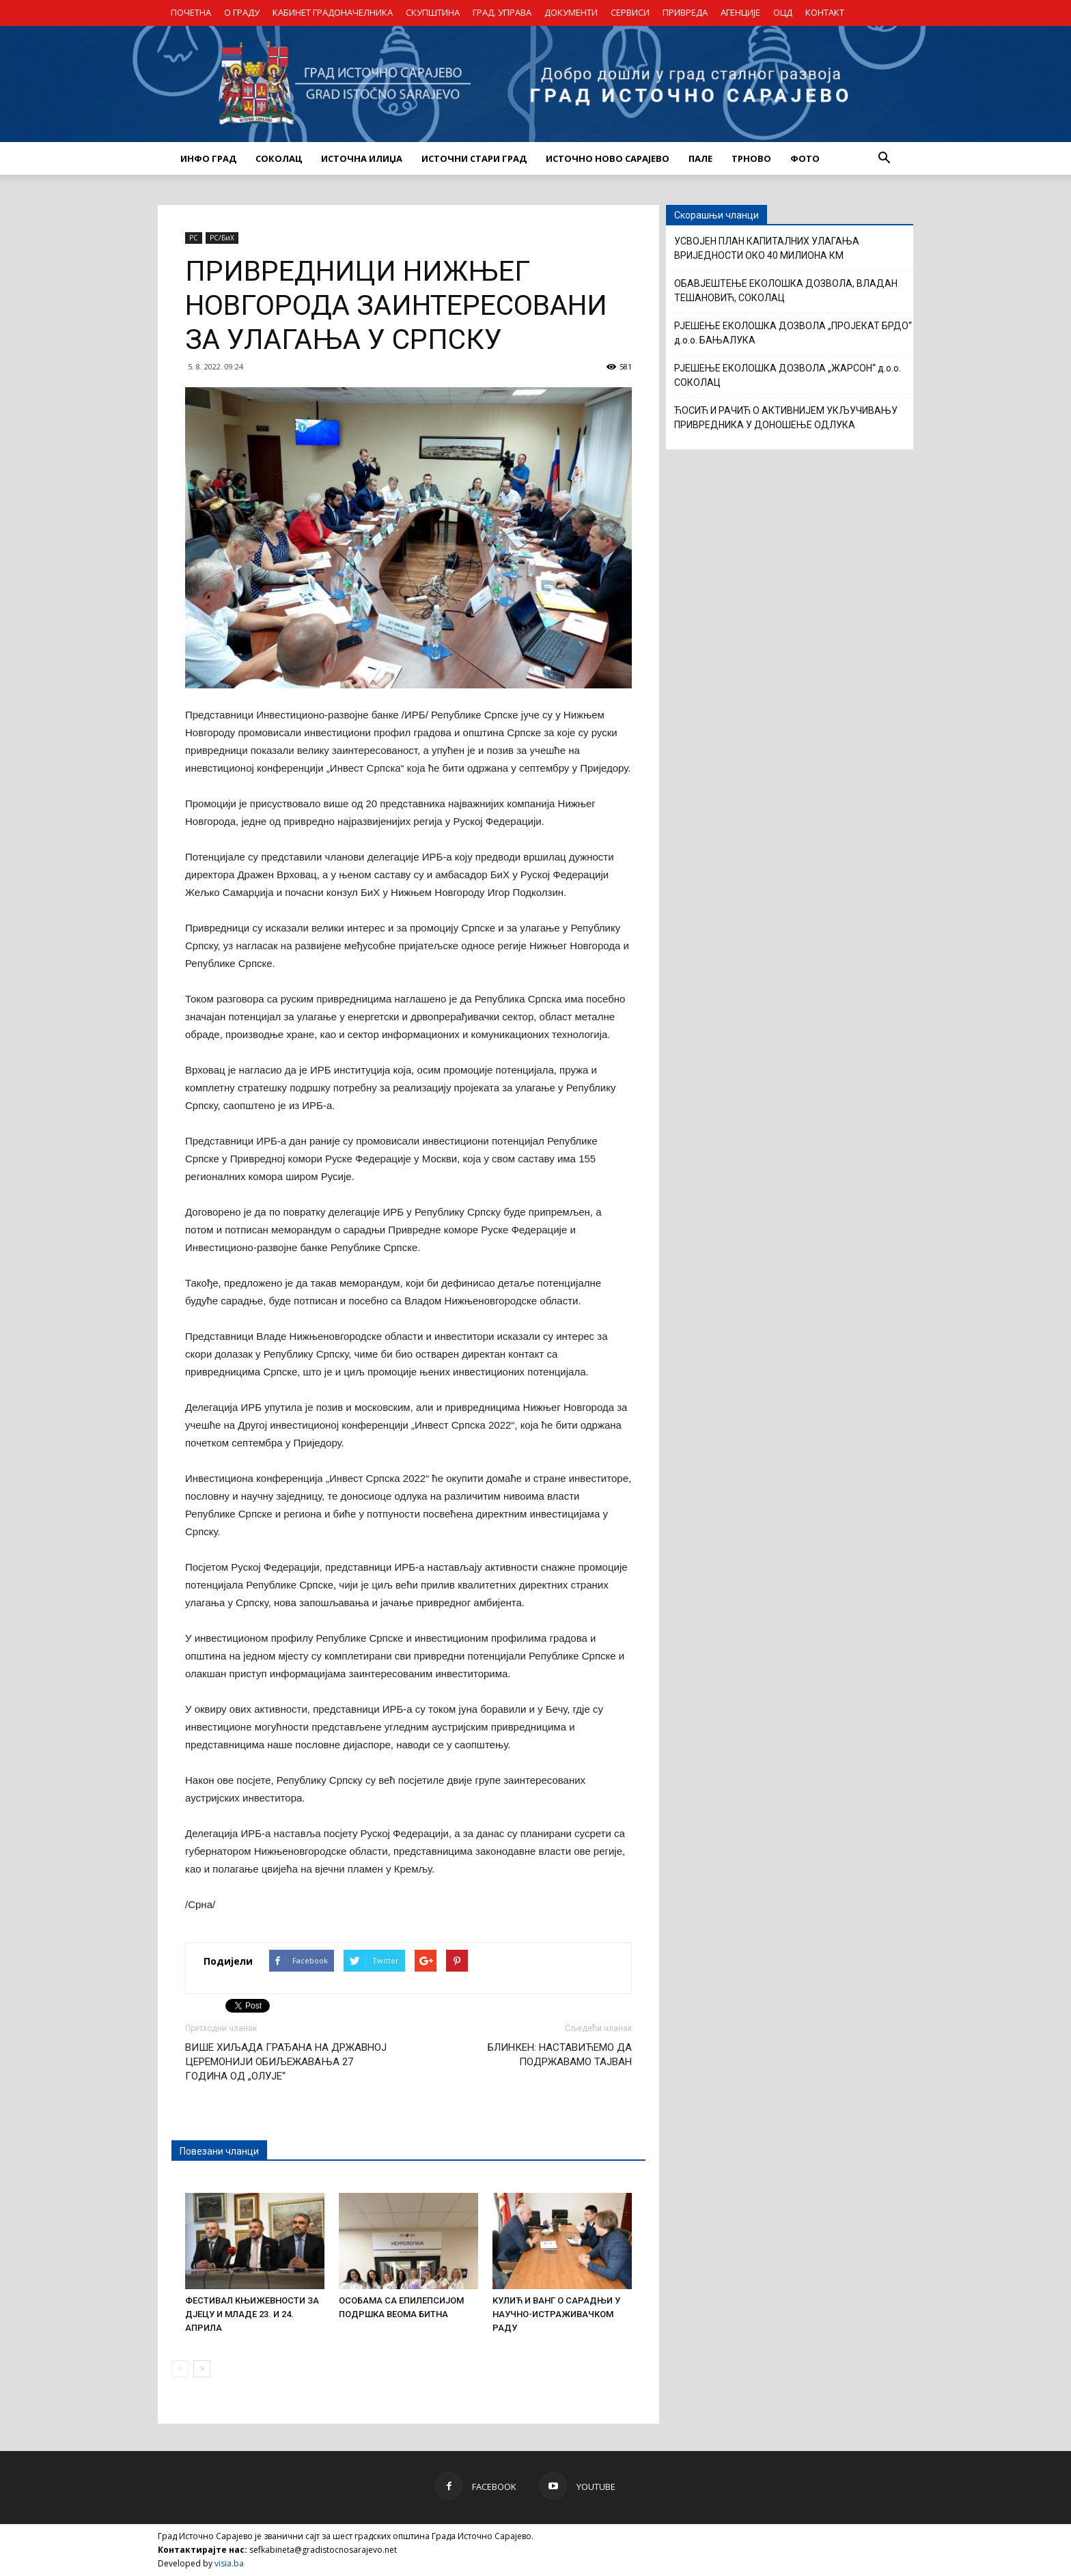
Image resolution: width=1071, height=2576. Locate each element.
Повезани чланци (219, 2151)
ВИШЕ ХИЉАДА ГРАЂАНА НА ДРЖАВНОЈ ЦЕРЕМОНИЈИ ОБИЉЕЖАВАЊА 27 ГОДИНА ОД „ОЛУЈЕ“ (286, 2061)
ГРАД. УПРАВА (502, 12)
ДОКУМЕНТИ (571, 12)
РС (193, 237)
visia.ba (229, 2563)
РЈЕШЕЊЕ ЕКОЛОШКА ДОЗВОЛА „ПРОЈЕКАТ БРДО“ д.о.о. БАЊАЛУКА (793, 333)
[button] (883, 158)
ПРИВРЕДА (685, 12)
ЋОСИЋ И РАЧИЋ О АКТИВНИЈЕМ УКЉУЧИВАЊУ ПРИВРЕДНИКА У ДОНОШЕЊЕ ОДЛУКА (786, 417)
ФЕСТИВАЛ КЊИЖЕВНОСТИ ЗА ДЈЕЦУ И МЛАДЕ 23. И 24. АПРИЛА (252, 2314)
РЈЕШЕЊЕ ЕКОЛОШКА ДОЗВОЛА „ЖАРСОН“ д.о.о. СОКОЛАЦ (787, 375)
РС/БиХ (222, 237)
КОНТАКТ (824, 12)
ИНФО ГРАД (208, 158)
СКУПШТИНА (433, 12)
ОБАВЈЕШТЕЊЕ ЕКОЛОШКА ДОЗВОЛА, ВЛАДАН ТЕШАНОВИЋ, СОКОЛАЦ (786, 290)
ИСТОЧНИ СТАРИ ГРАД (474, 158)
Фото (805, 158)
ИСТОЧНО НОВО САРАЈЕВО (607, 158)
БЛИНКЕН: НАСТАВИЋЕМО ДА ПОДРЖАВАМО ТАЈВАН (560, 2054)
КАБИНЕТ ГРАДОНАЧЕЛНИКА (333, 12)
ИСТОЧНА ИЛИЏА (361, 158)
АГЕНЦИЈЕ (740, 12)
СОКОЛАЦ (278, 158)
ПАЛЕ (700, 158)
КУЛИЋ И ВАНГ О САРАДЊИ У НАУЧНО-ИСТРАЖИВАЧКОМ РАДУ (556, 2314)
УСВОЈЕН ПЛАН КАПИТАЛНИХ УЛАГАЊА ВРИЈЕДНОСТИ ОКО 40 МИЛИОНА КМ (766, 248)
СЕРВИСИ (630, 12)
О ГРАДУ (242, 12)
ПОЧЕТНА (191, 12)
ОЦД (782, 12)
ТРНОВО (751, 158)
